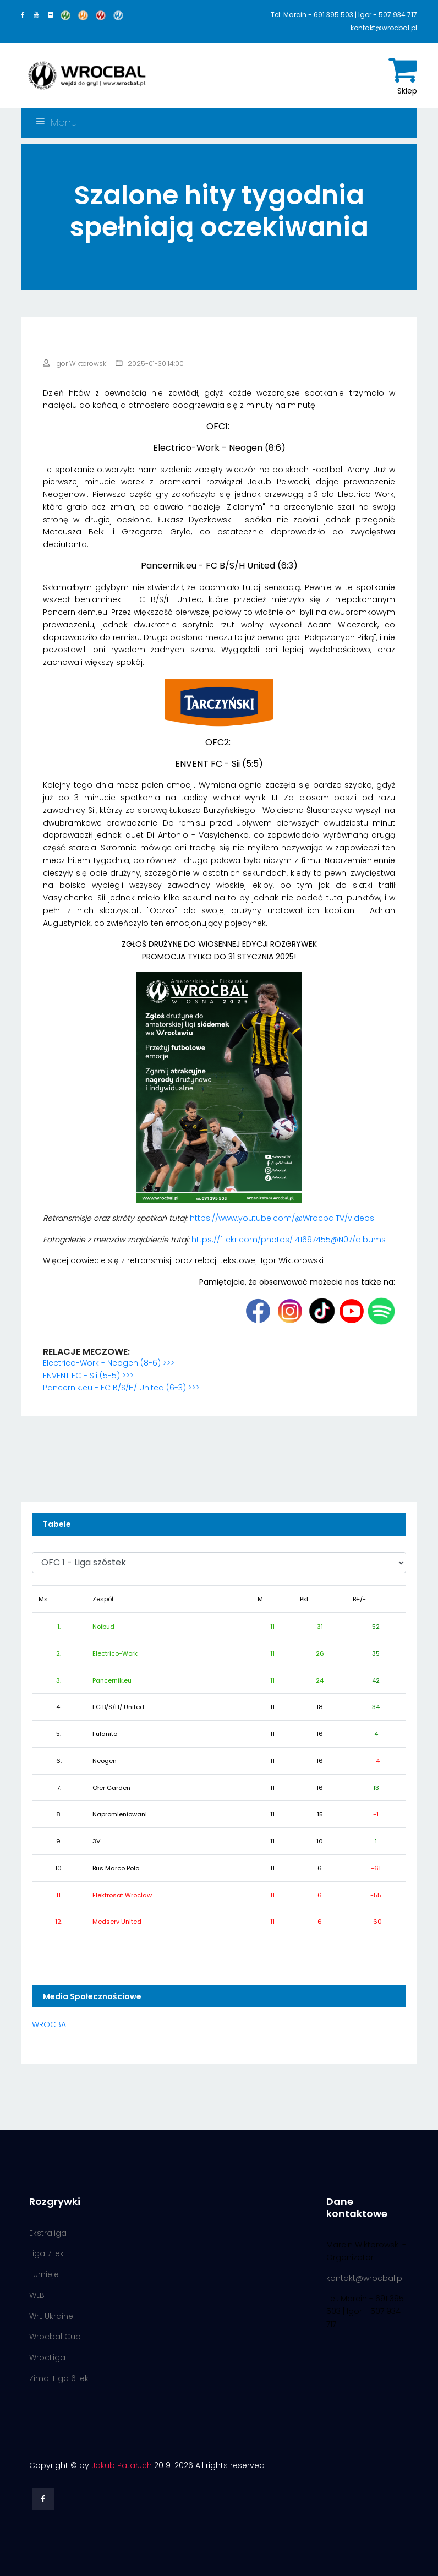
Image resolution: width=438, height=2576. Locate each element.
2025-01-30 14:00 (150, 363)
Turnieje (44, 2274)
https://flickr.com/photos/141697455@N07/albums (288, 1239)
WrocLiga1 (48, 2357)
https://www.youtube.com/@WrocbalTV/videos (282, 1218)
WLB (37, 2295)
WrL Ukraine (51, 2316)
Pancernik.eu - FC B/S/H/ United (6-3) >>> (121, 1387)
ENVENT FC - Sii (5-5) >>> (88, 1375)
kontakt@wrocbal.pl (365, 2278)
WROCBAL (50, 2024)
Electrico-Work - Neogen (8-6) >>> (108, 1362)
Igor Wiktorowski (75, 363)
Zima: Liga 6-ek (59, 2378)
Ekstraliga (48, 2233)
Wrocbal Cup (55, 2336)
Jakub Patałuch (121, 2465)
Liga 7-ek (46, 2253)
